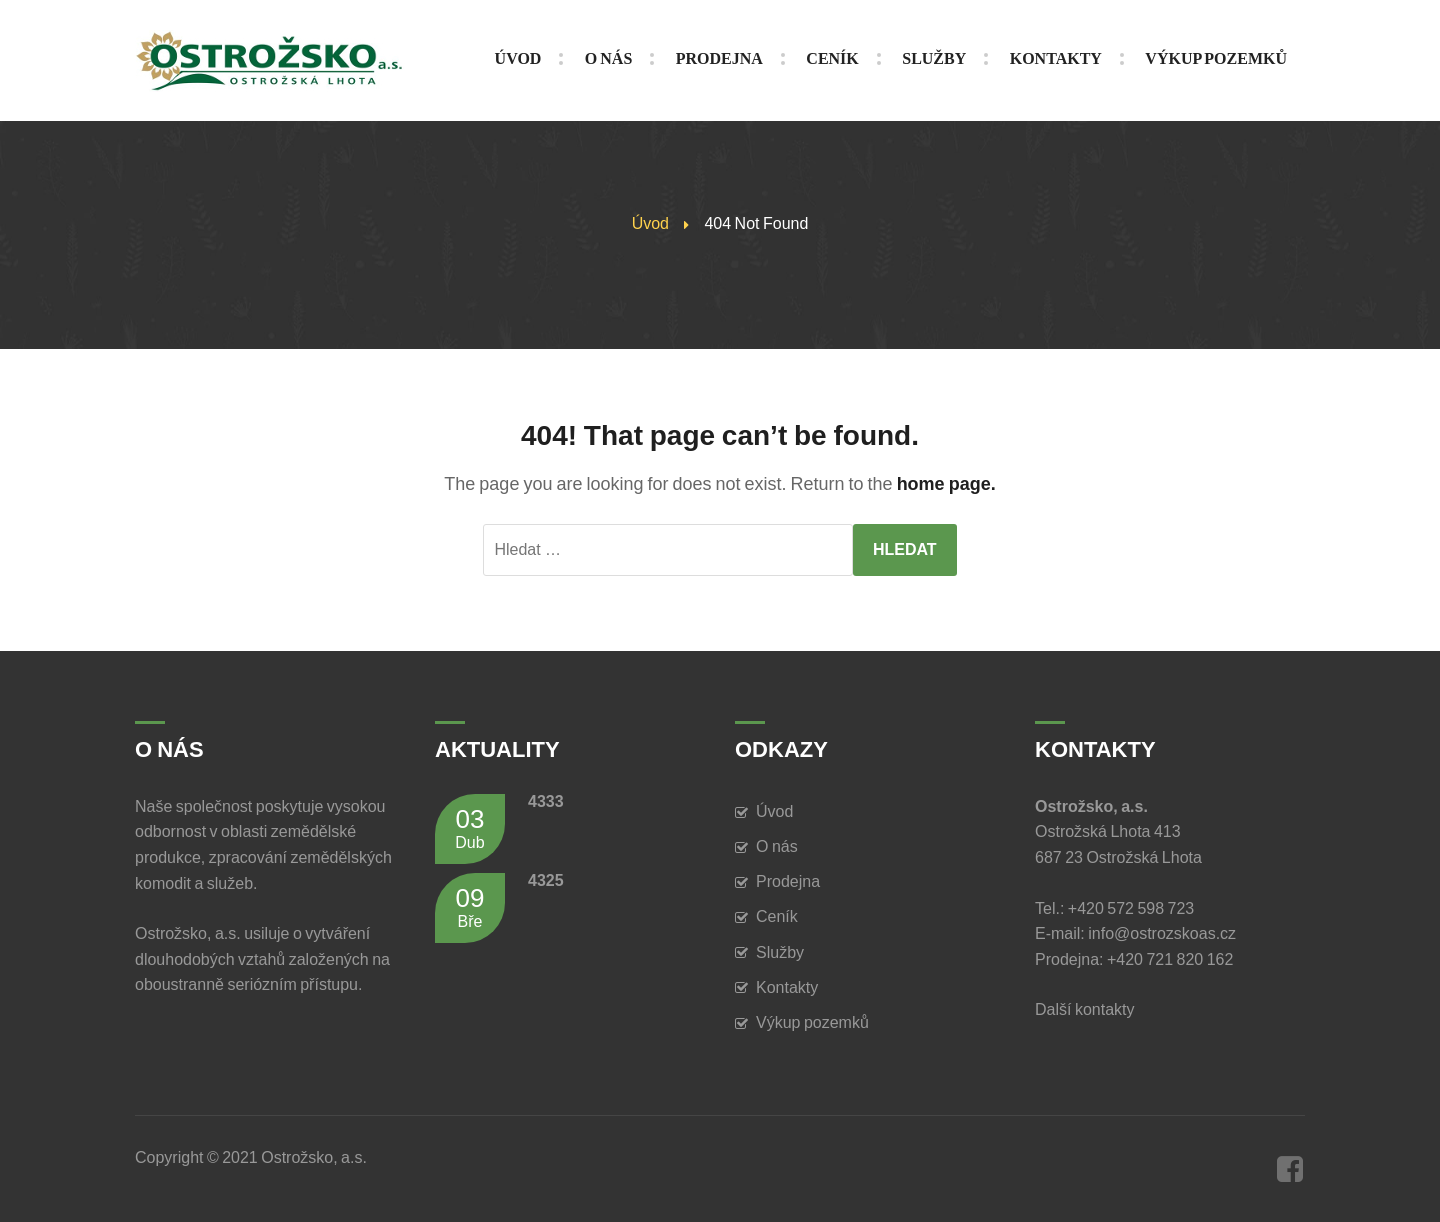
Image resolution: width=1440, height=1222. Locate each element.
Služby (780, 952)
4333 (546, 801)
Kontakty (787, 987)
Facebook (1290, 1169)
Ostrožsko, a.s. (314, 1157)
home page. (946, 484)
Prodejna (788, 881)
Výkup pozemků (812, 1022)
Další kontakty (1088, 1009)
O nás (777, 846)
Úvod (650, 223)
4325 (546, 880)
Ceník (777, 916)
